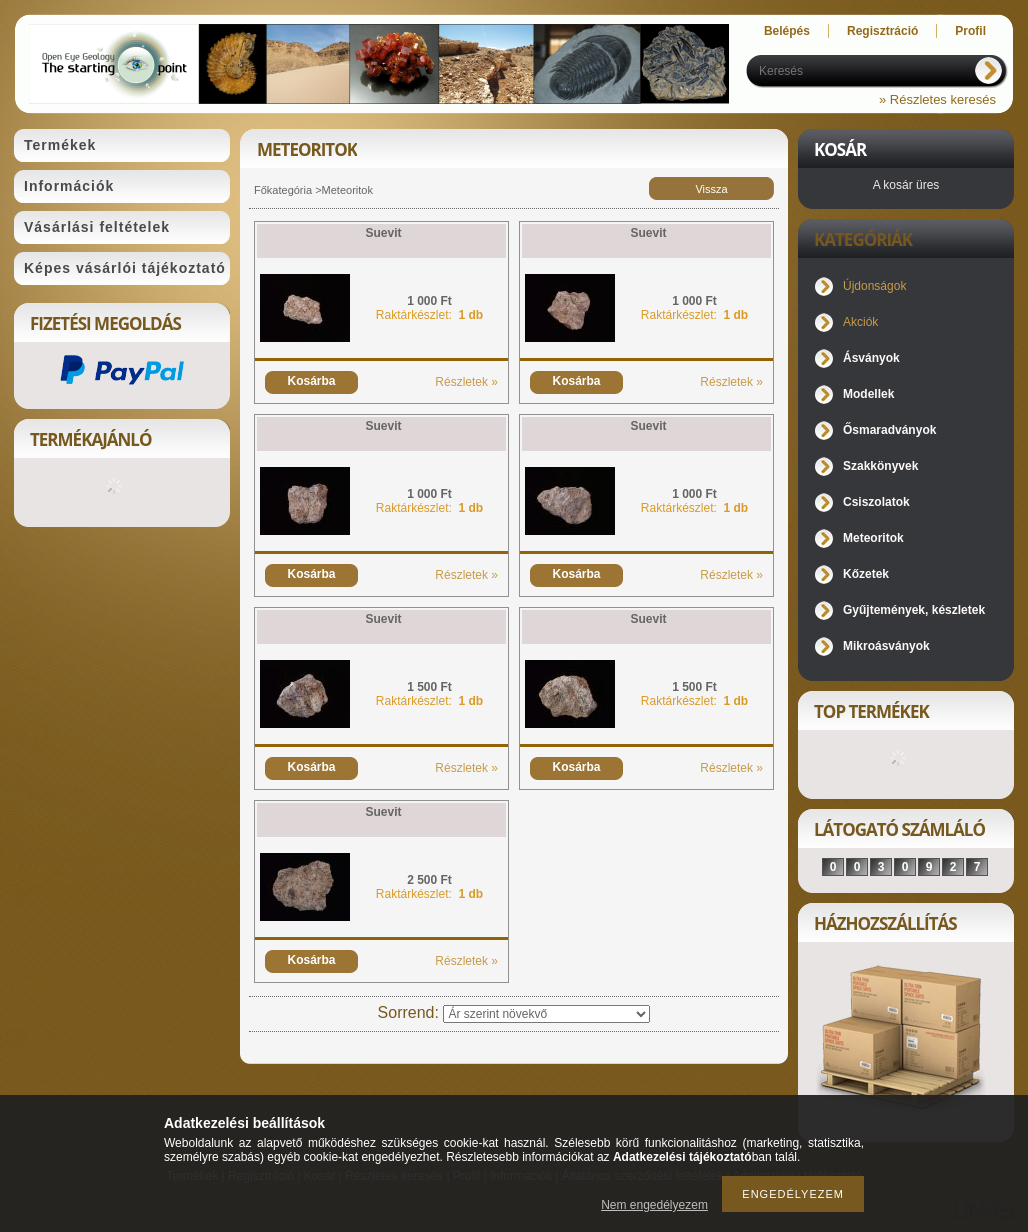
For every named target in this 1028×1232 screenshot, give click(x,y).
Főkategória (283, 190)
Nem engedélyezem (654, 1205)
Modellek (868, 394)
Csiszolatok (876, 502)
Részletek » (466, 382)
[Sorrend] (546, 1014)
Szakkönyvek (880, 466)
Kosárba (311, 381)
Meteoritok (873, 538)
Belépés (787, 31)
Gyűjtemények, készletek (914, 610)
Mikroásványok (886, 646)
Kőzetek (866, 574)
